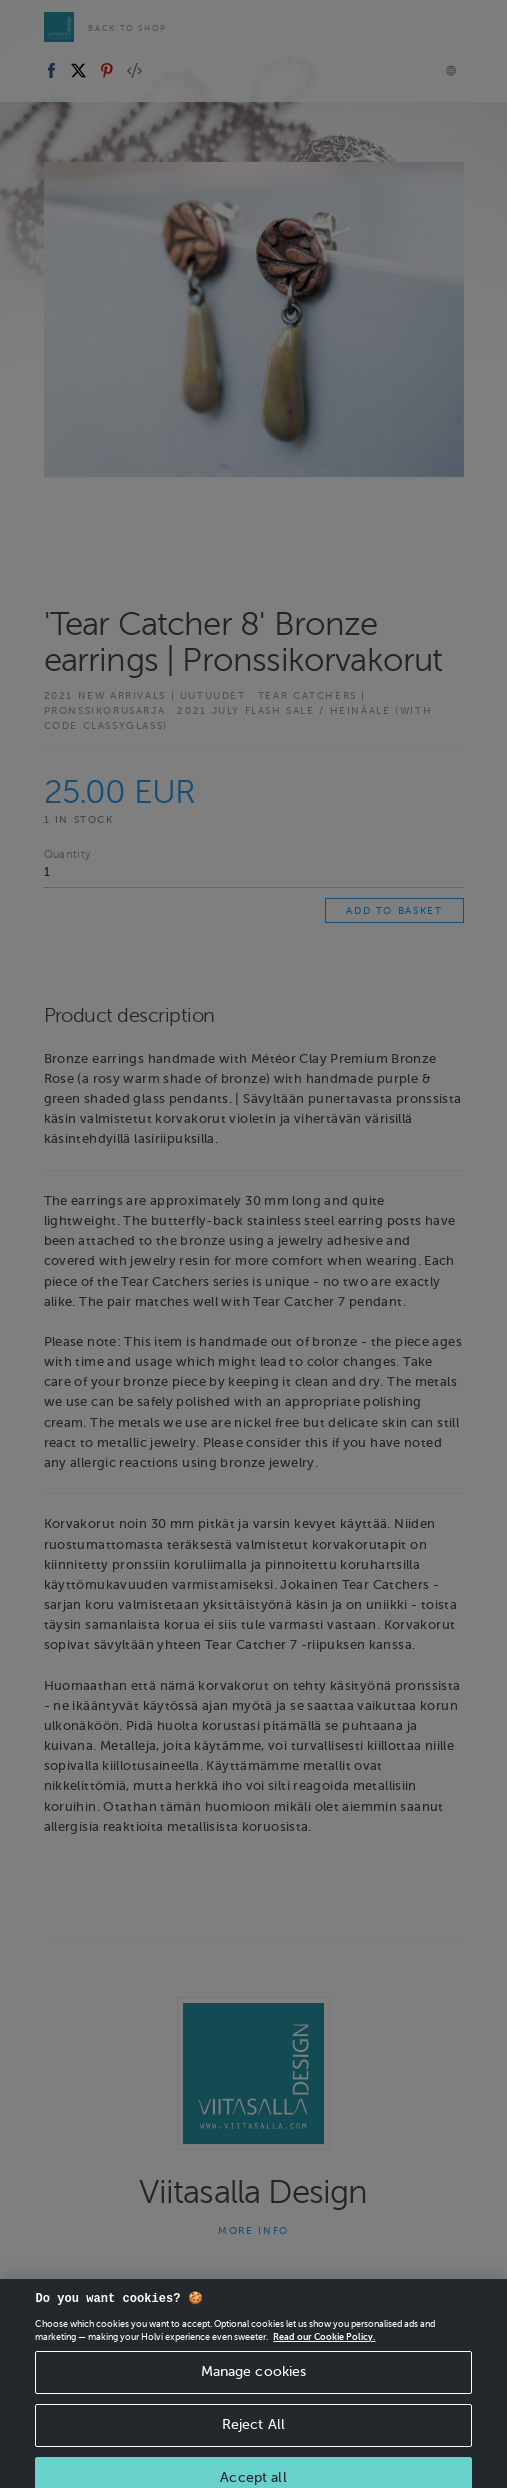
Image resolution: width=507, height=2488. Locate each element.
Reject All (253, 2432)
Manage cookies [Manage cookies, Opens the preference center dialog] (254, 2379)
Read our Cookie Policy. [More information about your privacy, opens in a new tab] (324, 2345)
